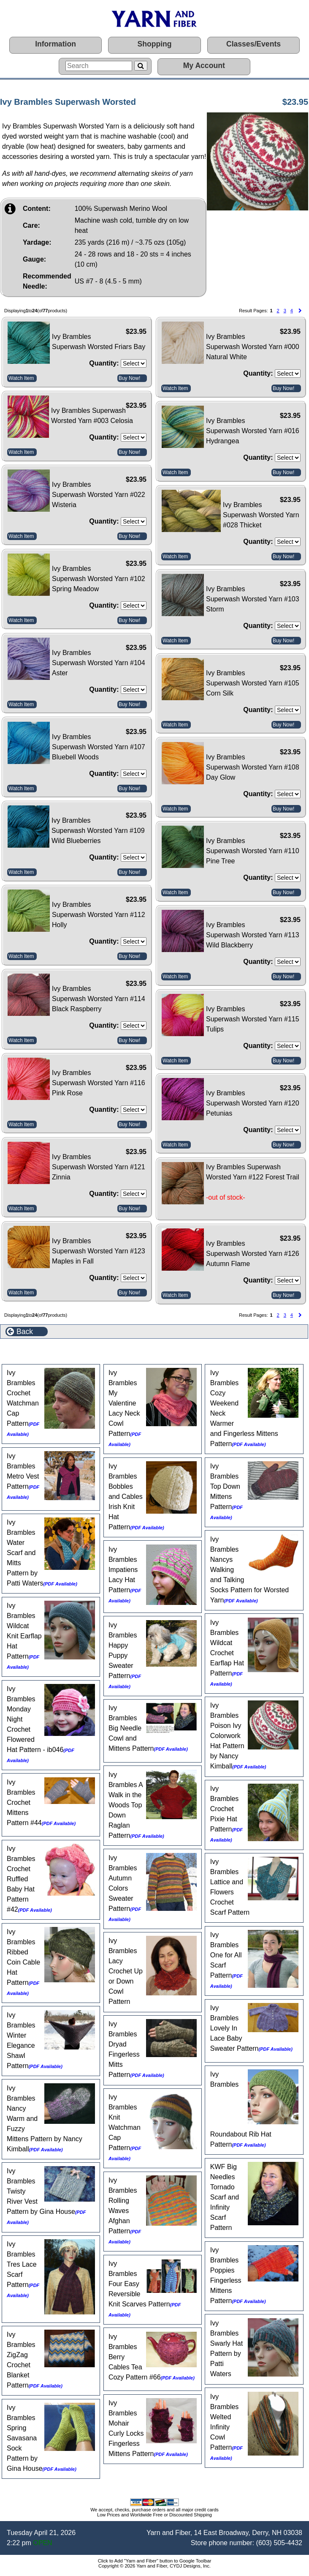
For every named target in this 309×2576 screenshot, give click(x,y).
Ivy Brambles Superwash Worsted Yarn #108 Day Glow (252, 767)
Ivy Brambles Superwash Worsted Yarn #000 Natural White (252, 346)
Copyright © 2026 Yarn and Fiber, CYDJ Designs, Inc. (154, 2565)
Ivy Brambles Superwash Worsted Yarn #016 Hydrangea (252, 431)
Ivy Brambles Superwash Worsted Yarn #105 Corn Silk (252, 683)
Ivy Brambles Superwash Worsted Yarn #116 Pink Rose (98, 1083)
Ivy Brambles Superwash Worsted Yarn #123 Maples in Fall (98, 1251)
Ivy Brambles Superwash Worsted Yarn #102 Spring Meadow (98, 578)
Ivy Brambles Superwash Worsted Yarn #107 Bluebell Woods (98, 747)
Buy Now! (129, 378)
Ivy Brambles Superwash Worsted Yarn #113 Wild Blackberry (252, 935)
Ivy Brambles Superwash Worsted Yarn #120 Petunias (252, 1103)
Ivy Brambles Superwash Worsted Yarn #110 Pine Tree (252, 851)
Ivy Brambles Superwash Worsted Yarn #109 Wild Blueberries (98, 830)
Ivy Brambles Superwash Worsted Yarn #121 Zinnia (98, 1167)
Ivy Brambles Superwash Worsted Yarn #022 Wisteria (98, 494)
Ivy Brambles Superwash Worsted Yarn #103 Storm (252, 599)
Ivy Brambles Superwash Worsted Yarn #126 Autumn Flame (252, 1253)
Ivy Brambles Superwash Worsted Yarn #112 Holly (98, 914)
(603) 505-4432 (279, 2542)
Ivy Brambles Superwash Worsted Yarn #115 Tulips (252, 1019)
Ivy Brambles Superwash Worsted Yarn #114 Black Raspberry (98, 998)
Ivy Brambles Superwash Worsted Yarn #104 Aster (98, 663)
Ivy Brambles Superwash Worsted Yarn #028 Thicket (261, 515)
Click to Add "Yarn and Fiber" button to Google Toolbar (154, 2560)
